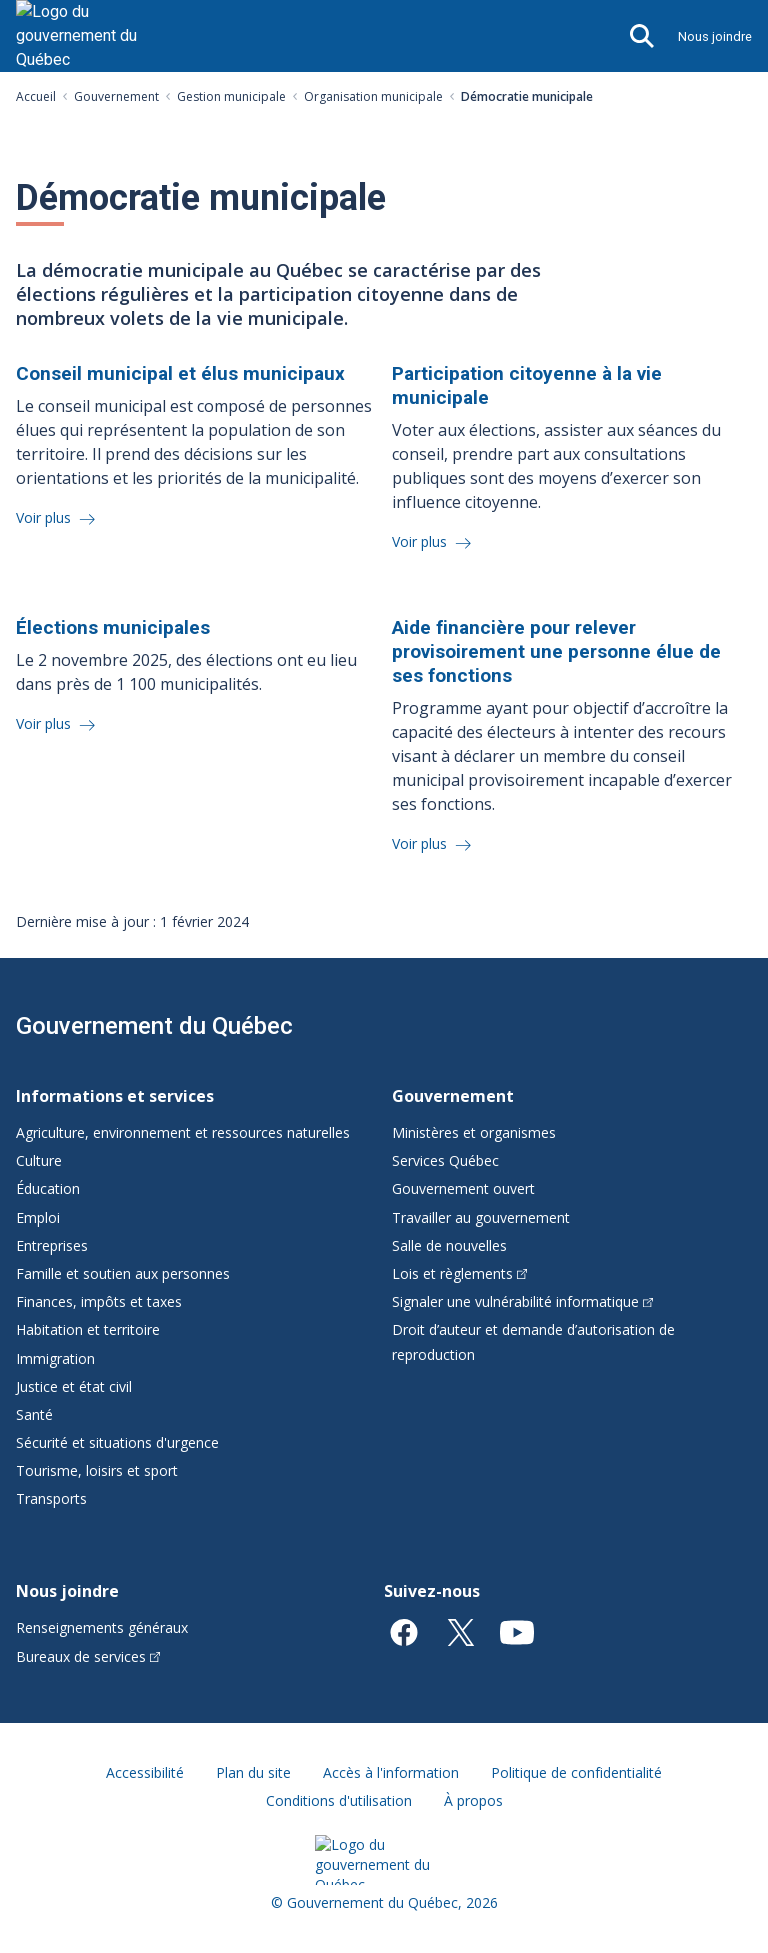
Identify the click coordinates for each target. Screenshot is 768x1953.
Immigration (55, 1358)
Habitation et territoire (88, 1329)
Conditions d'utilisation (339, 1800)
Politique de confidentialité (576, 1772)
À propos (473, 1800)
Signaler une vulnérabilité (522, 1301)
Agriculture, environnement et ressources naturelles (183, 1132)
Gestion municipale (231, 96)
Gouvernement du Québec (154, 1026)
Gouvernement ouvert (463, 1188)
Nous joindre (715, 36)
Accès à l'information (391, 1772)
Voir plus (45, 517)
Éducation (48, 1188)
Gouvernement (116, 96)
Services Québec (445, 1160)
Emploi (38, 1217)
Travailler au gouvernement (481, 1217)
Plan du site (253, 1772)
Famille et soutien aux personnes (123, 1273)
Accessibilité (145, 1772)
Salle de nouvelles (449, 1245)
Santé (34, 1414)
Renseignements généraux (102, 1627)
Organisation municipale (373, 96)
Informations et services (115, 1096)
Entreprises (52, 1245)
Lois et (459, 1273)
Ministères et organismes (474, 1132)
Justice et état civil (74, 1386)
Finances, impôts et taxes (99, 1301)
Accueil (36, 96)
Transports (51, 1498)
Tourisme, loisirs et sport (97, 1470)
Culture (39, 1160)
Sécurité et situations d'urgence (117, 1442)
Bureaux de (88, 1656)
